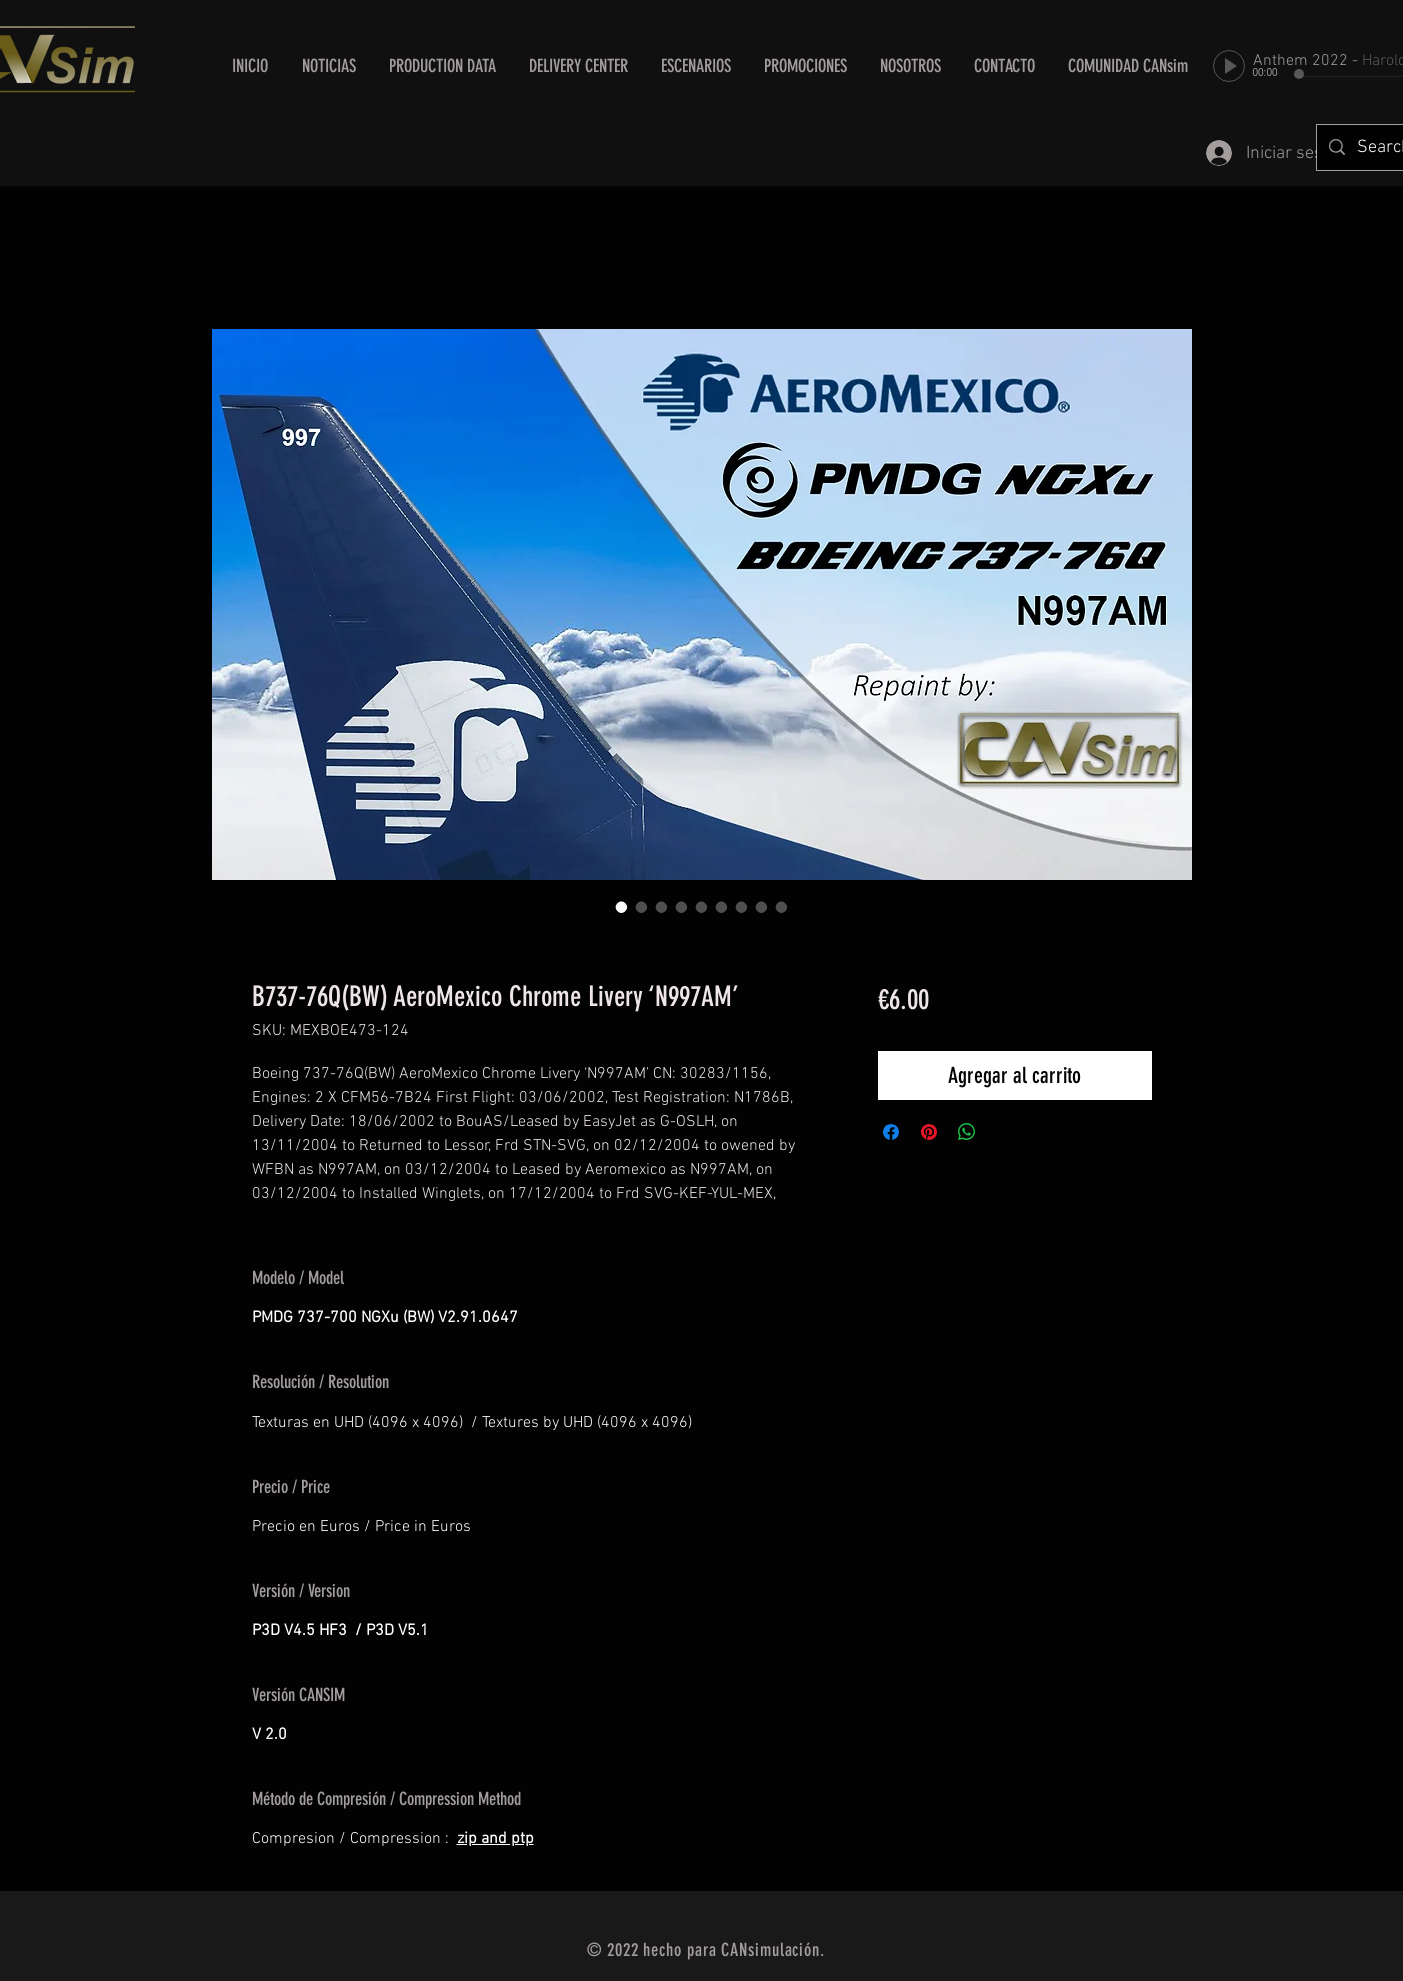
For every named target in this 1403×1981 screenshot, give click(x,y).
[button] (579, 66)
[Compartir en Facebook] (891, 1132)
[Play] (1229, 66)
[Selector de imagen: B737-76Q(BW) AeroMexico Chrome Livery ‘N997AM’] (622, 907)
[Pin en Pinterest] (929, 1132)
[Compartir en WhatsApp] (967, 1132)
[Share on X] (1005, 1132)
